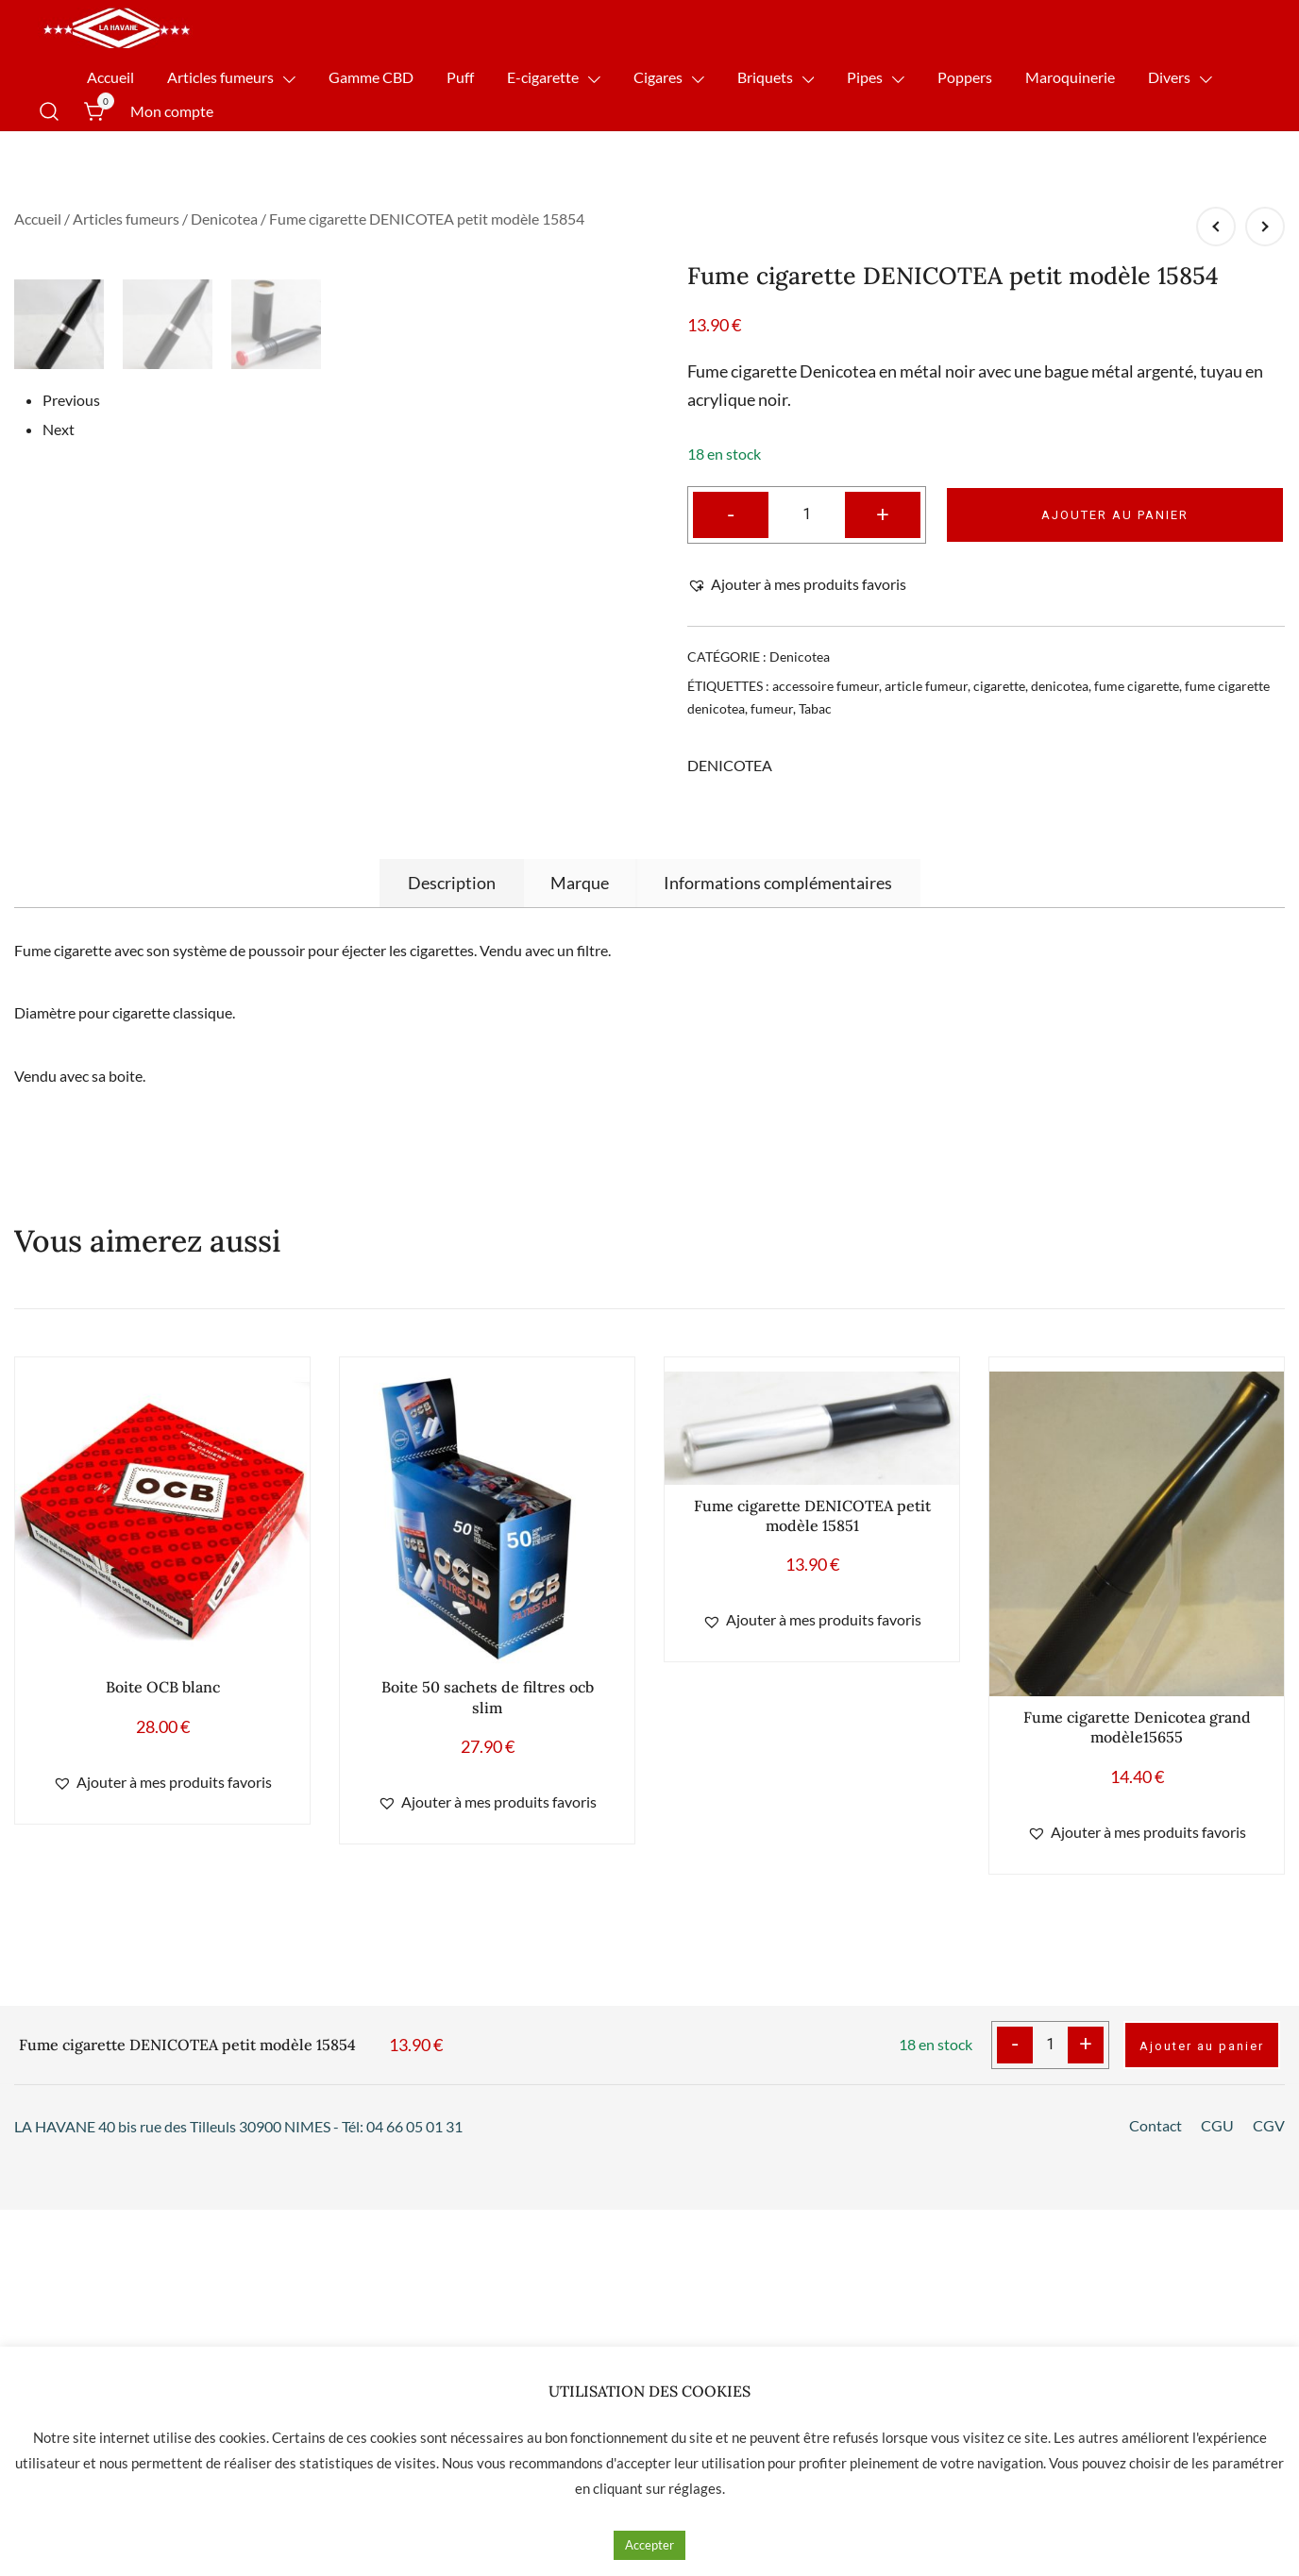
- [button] (730, 513)
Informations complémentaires (778, 1264)
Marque (579, 1264)
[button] (796, 585)
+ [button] (882, 513)
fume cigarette (1136, 686)
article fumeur (926, 686)
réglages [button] (695, 2488)
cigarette (999, 686)
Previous (71, 1102)
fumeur (772, 708)
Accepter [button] (649, 2544)
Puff (460, 77)
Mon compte (171, 111)
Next (58, 1132)
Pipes (865, 77)
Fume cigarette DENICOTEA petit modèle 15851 (812, 1896)
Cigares (658, 77)
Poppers (964, 77)
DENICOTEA (729, 765)
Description (452, 1264)
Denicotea (224, 218)
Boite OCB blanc (163, 2068)
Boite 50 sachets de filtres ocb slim (487, 2078)
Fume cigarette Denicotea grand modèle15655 (1137, 2108)
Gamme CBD (371, 77)
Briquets (765, 77)
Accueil (110, 77)
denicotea (1059, 686)
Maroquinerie (1070, 77)
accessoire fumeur (825, 686)
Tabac (815, 708)
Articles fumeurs (220, 77)
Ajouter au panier (1115, 515)
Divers (1169, 77)
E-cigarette (543, 77)
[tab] (452, 1264)
